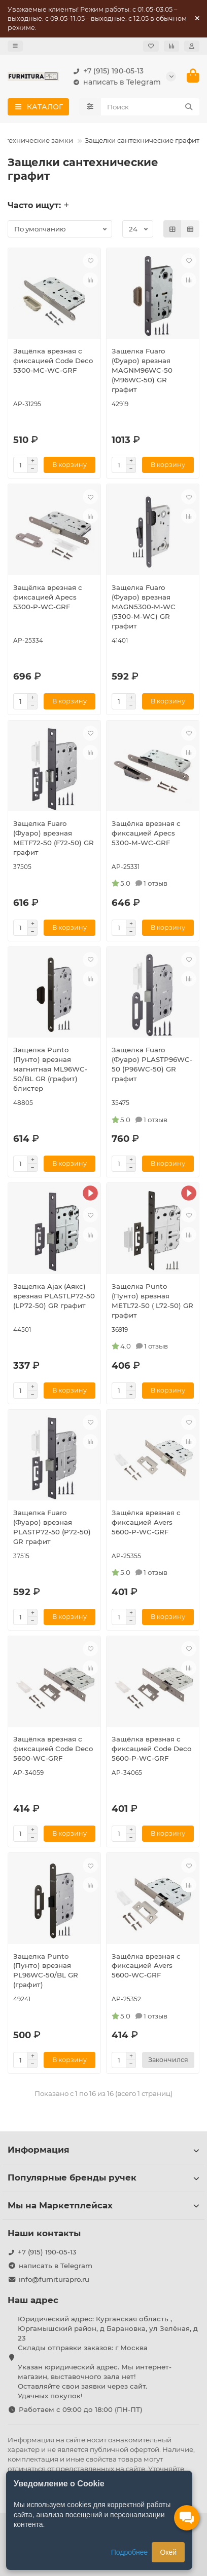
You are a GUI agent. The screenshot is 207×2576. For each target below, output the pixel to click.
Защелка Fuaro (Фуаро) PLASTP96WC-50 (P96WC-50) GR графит (152, 1064)
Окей (168, 2552)
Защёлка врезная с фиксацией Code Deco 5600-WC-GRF (53, 1748)
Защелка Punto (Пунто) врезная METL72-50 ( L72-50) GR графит (152, 1300)
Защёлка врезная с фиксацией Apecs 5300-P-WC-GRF (47, 597)
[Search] (150, 106)
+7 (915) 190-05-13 (106, 71)
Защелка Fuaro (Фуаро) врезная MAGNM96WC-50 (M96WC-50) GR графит (142, 370)
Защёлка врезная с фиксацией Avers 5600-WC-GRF (146, 1965)
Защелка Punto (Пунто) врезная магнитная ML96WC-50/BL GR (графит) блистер (50, 1069)
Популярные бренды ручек (103, 2177)
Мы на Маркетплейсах (103, 2205)
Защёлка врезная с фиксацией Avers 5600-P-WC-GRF (146, 1522)
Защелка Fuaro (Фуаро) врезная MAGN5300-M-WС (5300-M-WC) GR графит (144, 606)
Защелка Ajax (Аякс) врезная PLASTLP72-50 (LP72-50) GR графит (54, 1296)
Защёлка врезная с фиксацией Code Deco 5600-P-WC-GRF (151, 1748)
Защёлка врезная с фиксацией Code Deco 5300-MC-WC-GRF (53, 360)
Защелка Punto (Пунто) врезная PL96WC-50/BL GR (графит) (45, 1970)
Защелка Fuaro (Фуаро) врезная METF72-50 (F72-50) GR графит (53, 837)
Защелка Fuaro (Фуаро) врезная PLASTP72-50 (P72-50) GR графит (52, 1527)
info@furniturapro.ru (54, 2279)
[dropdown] (15, 46)
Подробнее (129, 2552)
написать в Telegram (115, 82)
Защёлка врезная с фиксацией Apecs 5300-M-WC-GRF (146, 833)
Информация (103, 2150)
